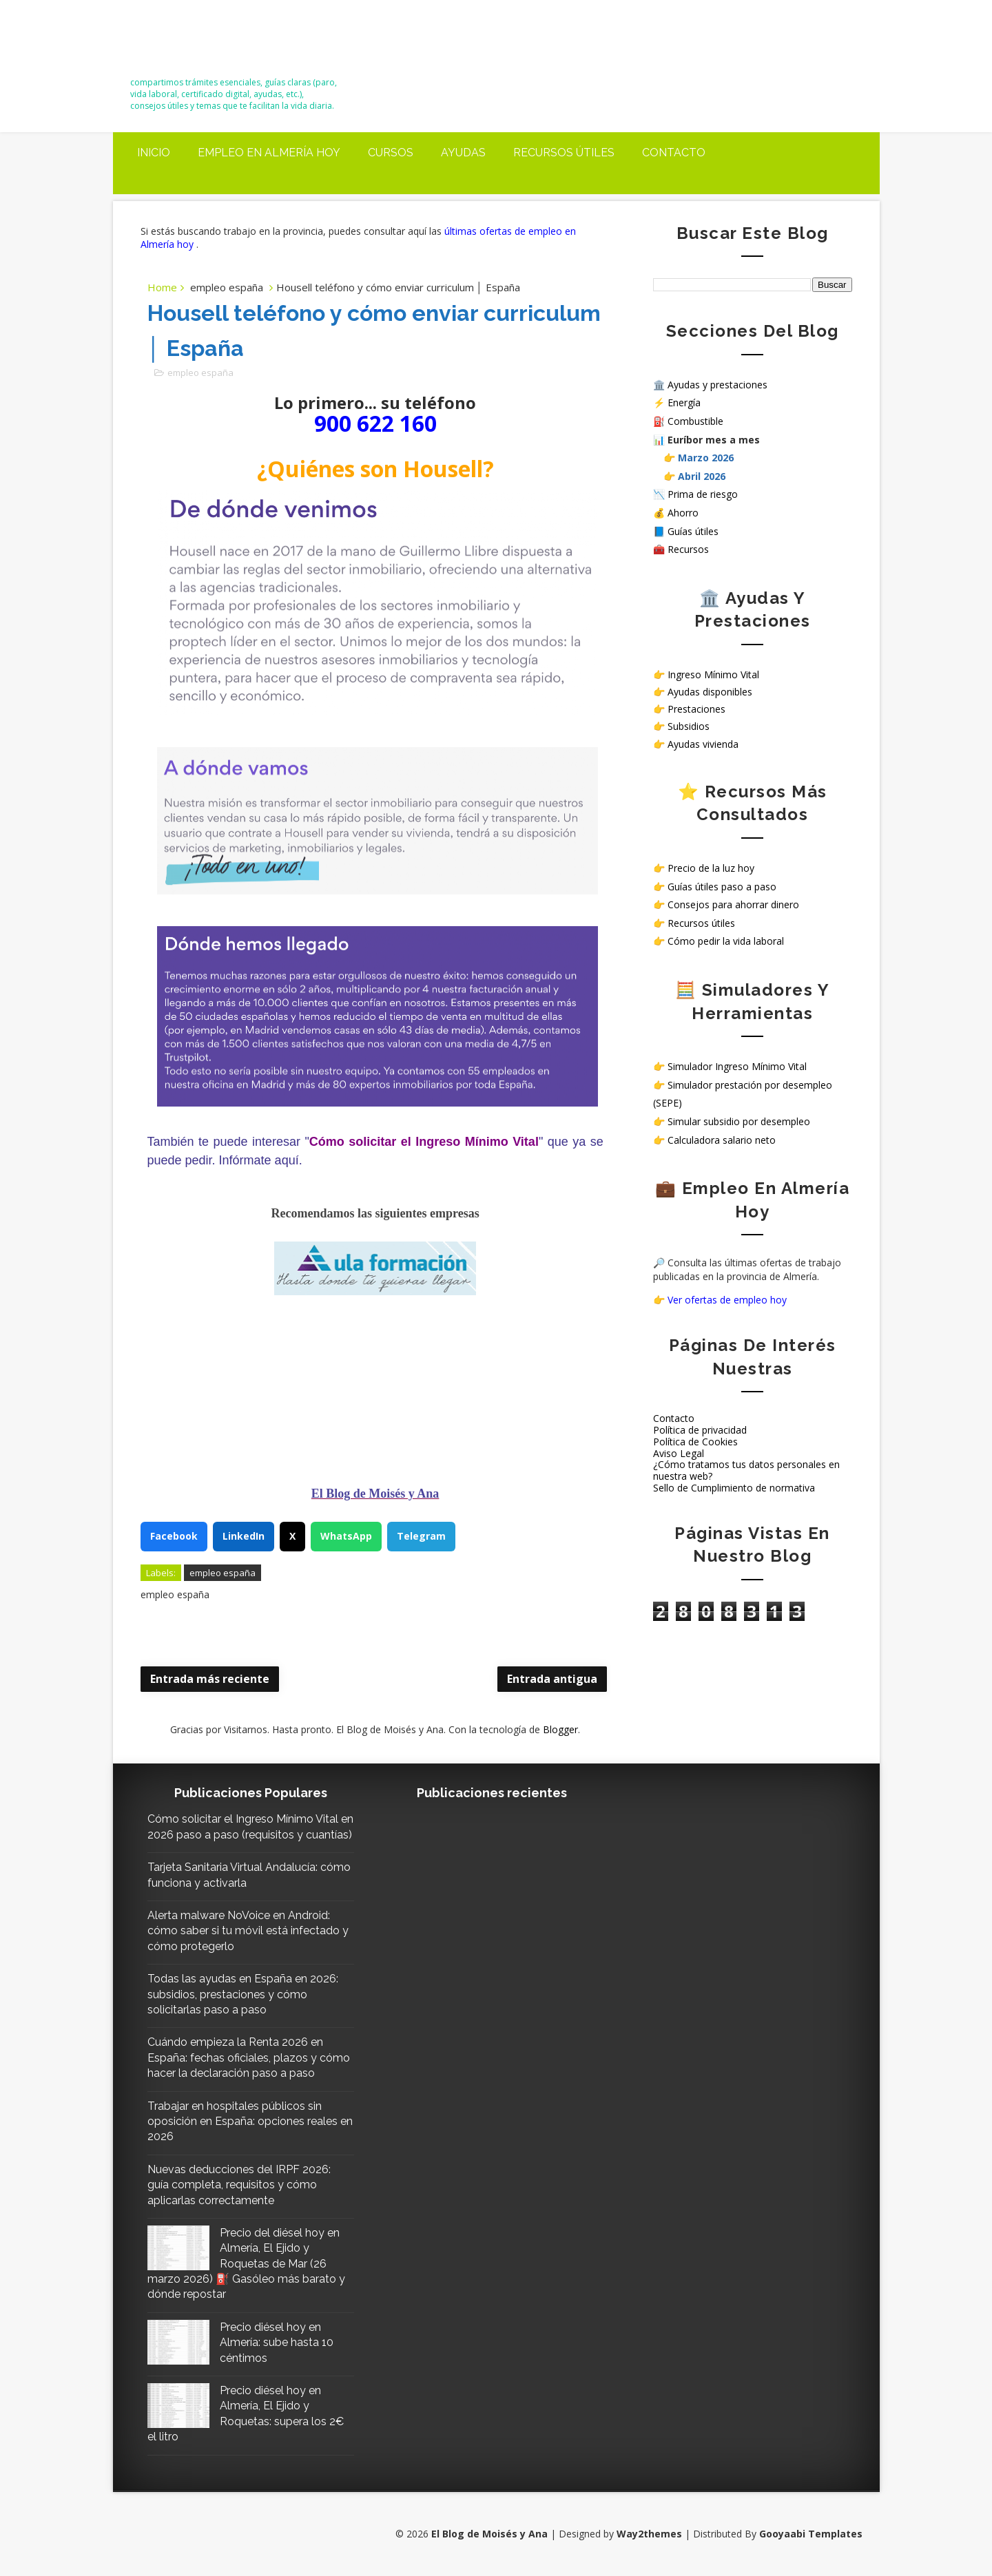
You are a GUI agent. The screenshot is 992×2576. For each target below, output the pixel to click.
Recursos (688, 549)
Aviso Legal (678, 1453)
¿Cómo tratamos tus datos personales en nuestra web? (746, 1470)
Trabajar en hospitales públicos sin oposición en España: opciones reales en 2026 (250, 2121)
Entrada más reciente (209, 1678)
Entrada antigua (552, 1678)
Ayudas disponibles (710, 691)
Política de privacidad (700, 1429)
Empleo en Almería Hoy (269, 152)
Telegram (421, 1535)
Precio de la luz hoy (711, 868)
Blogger (560, 1729)
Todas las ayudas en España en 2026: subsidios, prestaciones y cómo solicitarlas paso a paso (242, 1994)
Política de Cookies (695, 1441)
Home (162, 287)
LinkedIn (244, 1535)
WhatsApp (346, 1535)
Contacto (673, 152)
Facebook (174, 1535)
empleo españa (226, 287)
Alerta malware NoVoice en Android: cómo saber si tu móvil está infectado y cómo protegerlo (248, 1931)
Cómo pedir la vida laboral (726, 940)
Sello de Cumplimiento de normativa (734, 1487)
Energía (684, 402)
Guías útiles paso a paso (722, 886)
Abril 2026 (701, 476)
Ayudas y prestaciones (717, 384)
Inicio (153, 152)
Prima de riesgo (703, 494)
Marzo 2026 (706, 457)
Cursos (390, 152)
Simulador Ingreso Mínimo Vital (737, 1066)
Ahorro (683, 512)
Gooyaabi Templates (810, 2533)
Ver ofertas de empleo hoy (727, 1299)
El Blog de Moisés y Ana (207, 43)
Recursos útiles (563, 152)
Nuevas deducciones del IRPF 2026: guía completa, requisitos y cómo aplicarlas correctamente (239, 2185)
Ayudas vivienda (703, 744)
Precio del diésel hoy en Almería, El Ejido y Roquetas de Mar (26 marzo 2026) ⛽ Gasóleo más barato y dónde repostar (246, 2263)
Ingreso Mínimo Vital (713, 674)
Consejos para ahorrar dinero (733, 904)
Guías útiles (693, 531)
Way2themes (649, 2533)
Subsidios (689, 726)
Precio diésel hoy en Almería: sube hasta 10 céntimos (276, 2343)
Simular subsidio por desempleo (739, 1121)
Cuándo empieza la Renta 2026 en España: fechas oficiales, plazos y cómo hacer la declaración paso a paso (248, 2057)
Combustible (695, 421)
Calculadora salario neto (722, 1139)
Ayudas (463, 152)
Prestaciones (696, 708)
